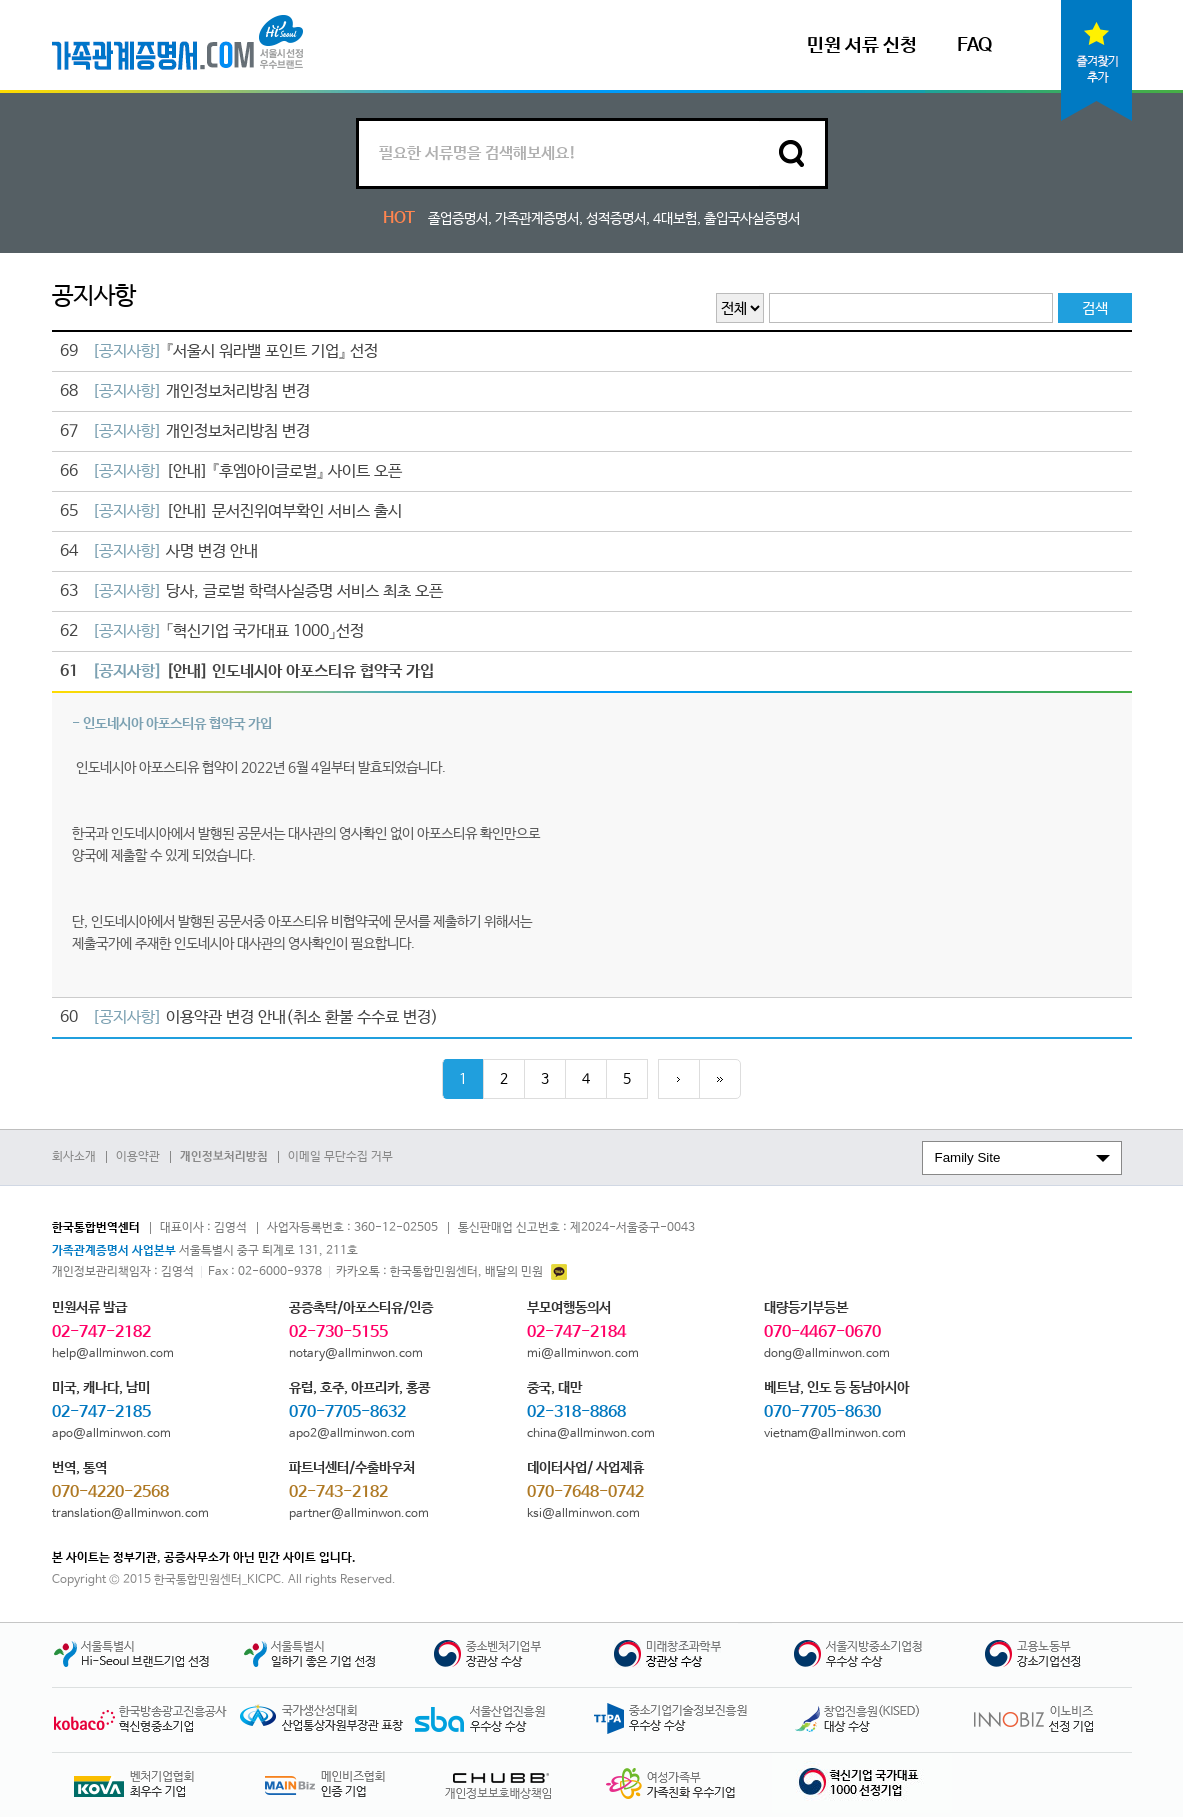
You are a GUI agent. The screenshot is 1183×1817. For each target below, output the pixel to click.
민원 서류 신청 (862, 46)
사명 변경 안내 (160, 551)
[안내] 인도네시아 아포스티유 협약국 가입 (248, 671)
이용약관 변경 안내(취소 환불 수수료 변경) (250, 1017)
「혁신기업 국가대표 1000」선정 (213, 631)
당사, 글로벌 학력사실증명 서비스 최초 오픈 (252, 591)
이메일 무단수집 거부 (340, 1157)
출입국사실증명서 (752, 219)
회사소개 (74, 1157)
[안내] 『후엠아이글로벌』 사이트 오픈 (232, 471)
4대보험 (675, 219)
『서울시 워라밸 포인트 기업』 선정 (220, 351)
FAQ (974, 46)
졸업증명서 (458, 219)
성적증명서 (616, 219)
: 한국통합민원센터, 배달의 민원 (451, 1272)
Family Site (968, 1157)
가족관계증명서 (537, 219)
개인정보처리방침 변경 (186, 391)
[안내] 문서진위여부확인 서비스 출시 (232, 511)
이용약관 (138, 1157)
